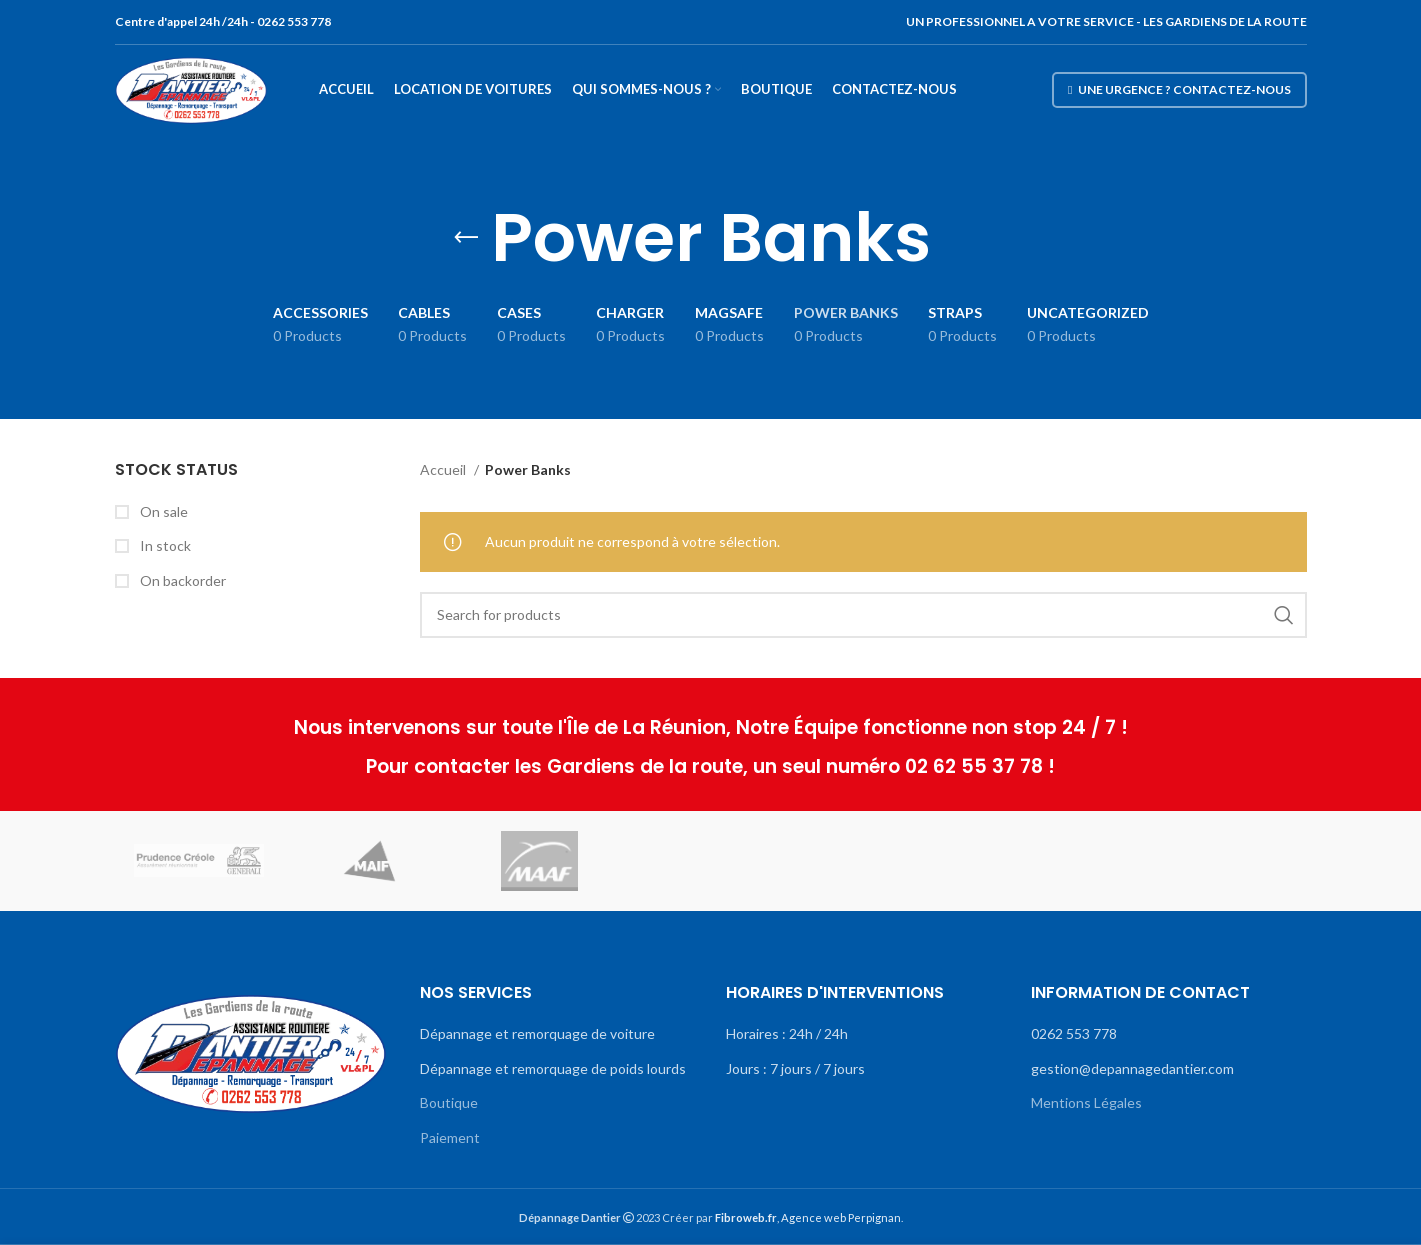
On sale (162, 511)
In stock (164, 545)
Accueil (444, 469)
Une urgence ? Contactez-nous (1179, 89)
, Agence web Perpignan (808, 1217)
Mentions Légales (1086, 1102)
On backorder (181, 580)
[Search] (863, 615)
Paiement (450, 1137)
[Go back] (466, 238)
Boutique (449, 1102)
